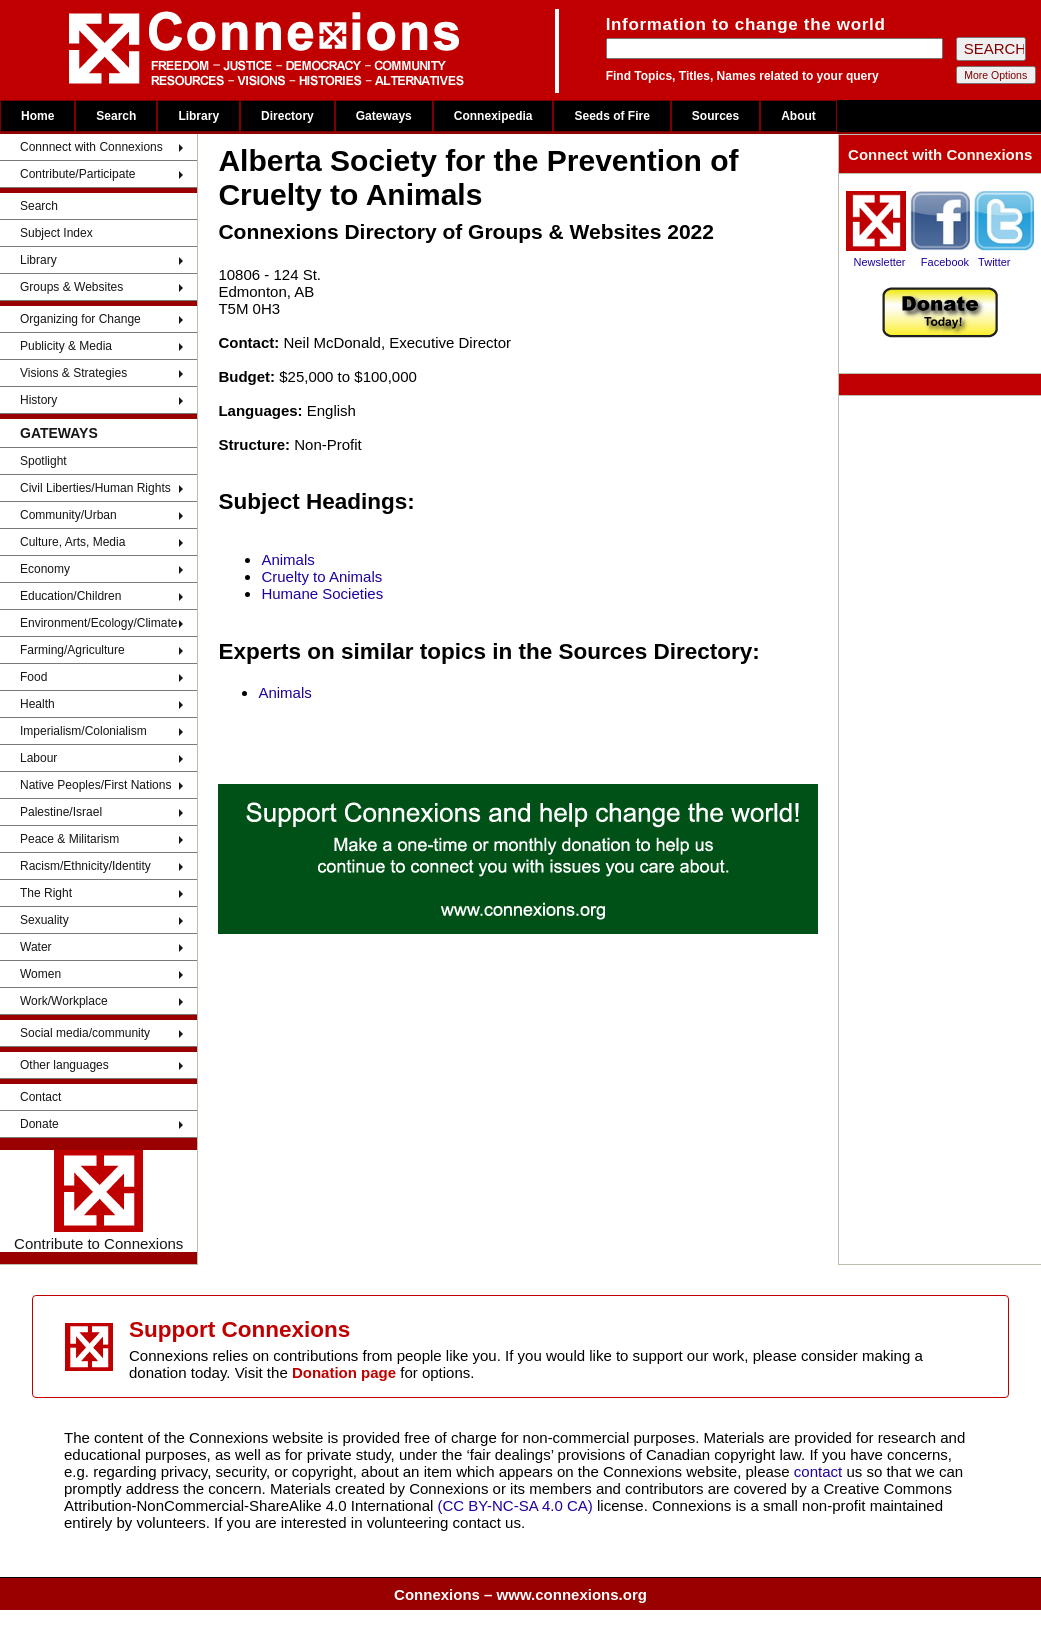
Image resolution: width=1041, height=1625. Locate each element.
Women (40, 974)
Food (33, 677)
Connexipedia (493, 116)
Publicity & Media (66, 346)
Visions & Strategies (73, 373)
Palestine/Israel (61, 812)
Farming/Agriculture (72, 650)
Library (198, 116)
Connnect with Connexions (91, 147)
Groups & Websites (71, 287)
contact (820, 1471)
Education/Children (70, 596)
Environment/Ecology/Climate (98, 623)
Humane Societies (322, 593)
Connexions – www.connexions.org (520, 1594)
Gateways (384, 116)
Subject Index (56, 233)
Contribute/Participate (77, 174)
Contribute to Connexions (98, 1201)
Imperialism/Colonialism (83, 731)
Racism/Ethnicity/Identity (85, 866)
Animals (287, 559)
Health (37, 704)
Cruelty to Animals (321, 576)
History (38, 400)
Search (116, 116)
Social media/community (85, 1033)
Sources (715, 116)
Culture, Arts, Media (72, 542)
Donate (39, 1124)
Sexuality (44, 920)
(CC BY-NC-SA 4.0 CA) (515, 1505)
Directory (287, 116)
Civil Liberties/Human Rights (95, 488)
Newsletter (880, 262)
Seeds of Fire (611, 116)
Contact (40, 1097)
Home (37, 116)
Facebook (945, 262)
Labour (38, 758)
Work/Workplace (64, 1001)
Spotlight (43, 461)
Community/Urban (68, 515)
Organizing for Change (80, 319)
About (798, 116)
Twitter (994, 262)
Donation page (344, 1372)
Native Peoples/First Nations (95, 785)
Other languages (64, 1065)
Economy (45, 569)
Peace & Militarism (69, 839)
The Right (46, 893)
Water (36, 947)
